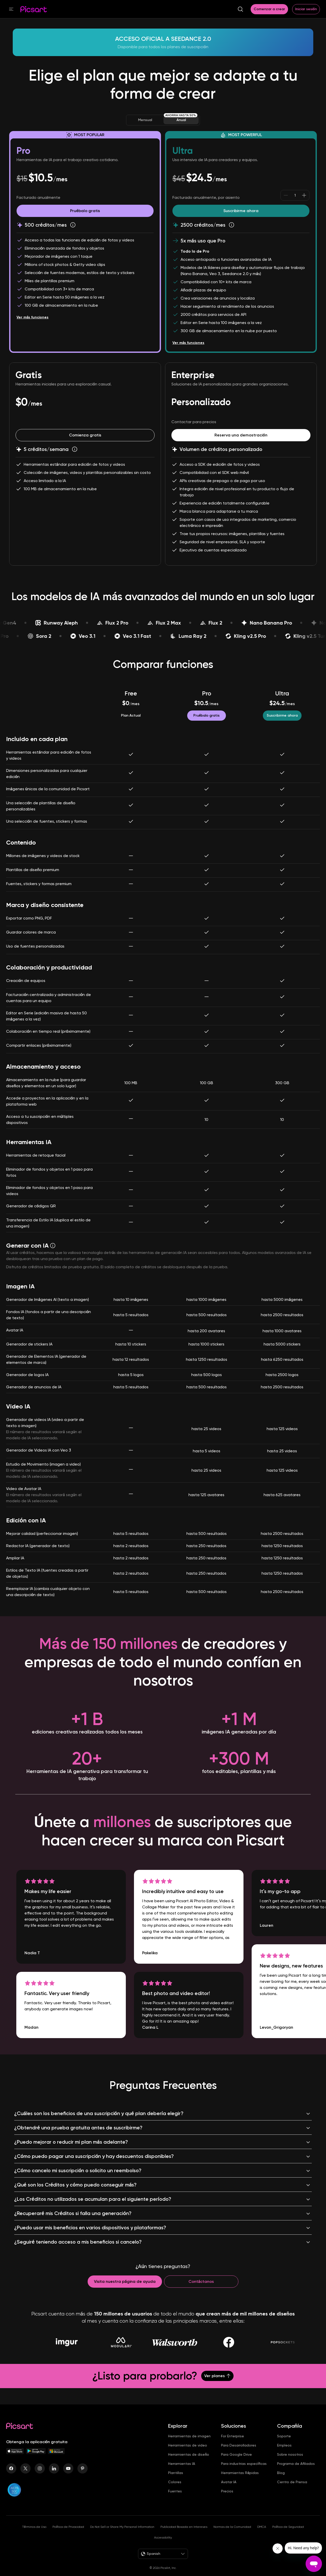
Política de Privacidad (68, 2527)
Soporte (284, 2436)
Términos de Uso (34, 2527)
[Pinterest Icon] (82, 2468)
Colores (174, 2482)
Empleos (284, 2445)
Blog (281, 2473)
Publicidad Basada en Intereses (183, 2527)
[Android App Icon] (36, 2452)
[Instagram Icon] (40, 2468)
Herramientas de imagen (189, 2436)
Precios (227, 2491)
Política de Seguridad (288, 2527)
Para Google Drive (236, 2454)
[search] (240, 9)
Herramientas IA (181, 2464)
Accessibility (163, 2537)
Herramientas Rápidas (240, 2473)
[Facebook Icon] (11, 2468)
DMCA (261, 2527)
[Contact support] (125, 2298)
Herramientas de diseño (188, 2454)
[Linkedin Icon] (54, 2468)
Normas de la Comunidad (232, 2527)
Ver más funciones (33, 321)
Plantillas (175, 2473)
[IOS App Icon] (15, 2452)
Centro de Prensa (292, 2482)
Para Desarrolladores (238, 2445)
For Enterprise (232, 2436)
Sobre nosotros (290, 2454)
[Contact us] (201, 2298)
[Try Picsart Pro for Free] (85, 211)
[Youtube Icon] (68, 2468)
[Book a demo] (240, 443)
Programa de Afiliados (296, 2464)
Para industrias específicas (244, 2464)
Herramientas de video (187, 2445)
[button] (51, 9)
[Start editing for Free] (85, 443)
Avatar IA (228, 2482)
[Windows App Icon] (56, 2452)
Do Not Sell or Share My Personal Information (122, 2527)
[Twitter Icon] (25, 2468)
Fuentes (175, 2491)
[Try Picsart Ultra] (240, 211)
